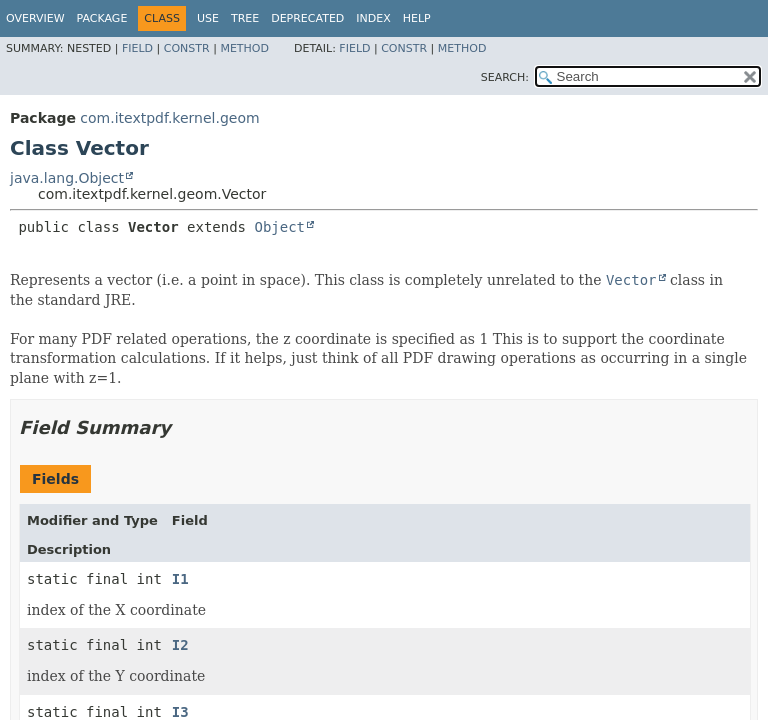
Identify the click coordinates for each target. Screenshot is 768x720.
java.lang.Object (67, 178)
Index (373, 18)
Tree (245, 18)
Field (137, 48)
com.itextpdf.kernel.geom (169, 118)
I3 (180, 712)
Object (279, 227)
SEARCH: (505, 77)
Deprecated (307, 18)
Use (208, 18)
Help (417, 18)
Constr (187, 48)
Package (102, 18)
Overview (35, 18)
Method (244, 48)
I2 (180, 645)
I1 (180, 579)
